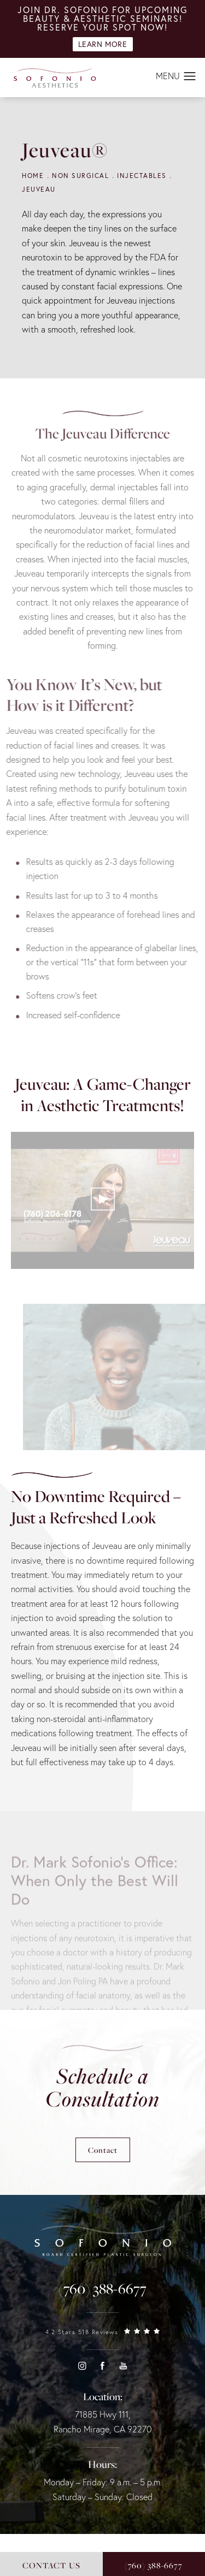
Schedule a (102, 2087)
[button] (190, 77)
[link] (102, 2288)
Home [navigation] (33, 175)
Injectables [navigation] (142, 175)
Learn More (102, 44)
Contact (103, 2150)
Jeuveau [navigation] (39, 189)
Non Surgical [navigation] (80, 175)
